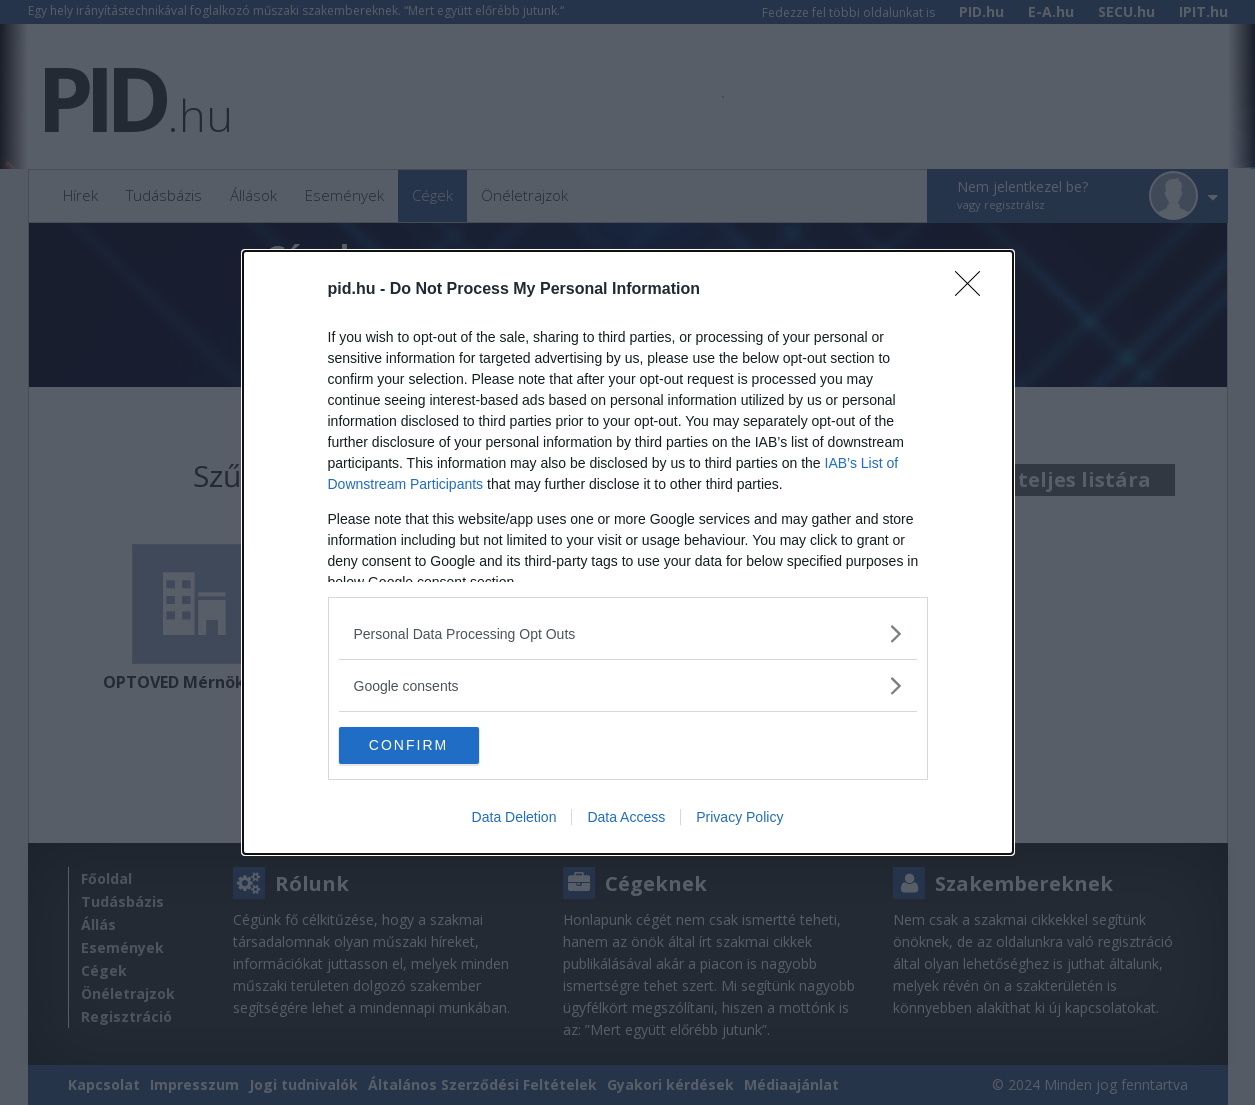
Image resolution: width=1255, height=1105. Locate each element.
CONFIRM (433, 745)
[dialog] (628, 553)
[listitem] (628, 632)
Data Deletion (514, 819)
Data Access (626, 819)
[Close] (974, 289)
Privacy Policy (739, 819)
